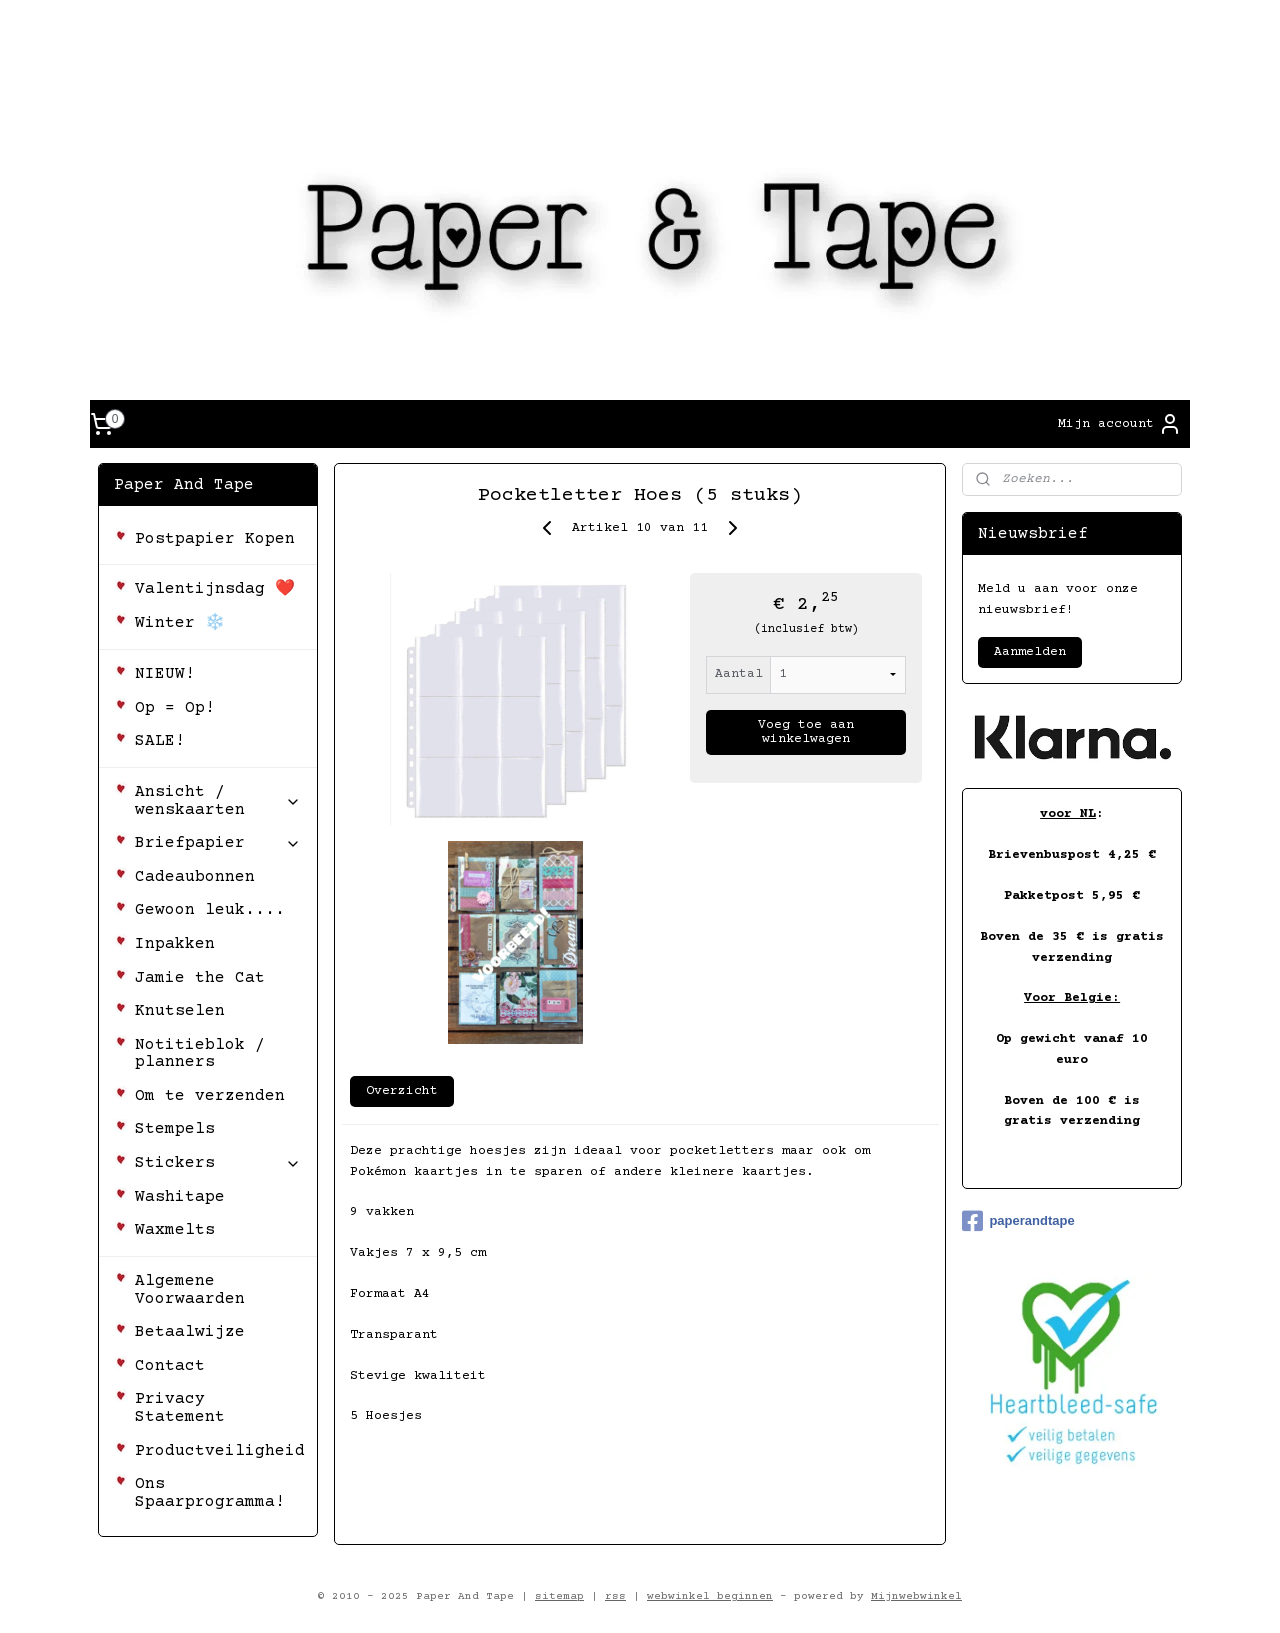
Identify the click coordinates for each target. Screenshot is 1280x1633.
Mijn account (1120, 424)
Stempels (175, 1129)
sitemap (559, 1596)
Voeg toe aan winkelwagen (806, 732)
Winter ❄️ (180, 623)
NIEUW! (165, 674)
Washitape (180, 1197)
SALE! (160, 741)
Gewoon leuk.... (210, 910)
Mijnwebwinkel (916, 1596)
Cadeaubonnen (195, 877)
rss (615, 1596)
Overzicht (402, 1091)
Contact (170, 1366)
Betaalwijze (190, 1332)
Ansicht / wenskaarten (217, 801)
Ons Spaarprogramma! (210, 1493)
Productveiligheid (220, 1451)
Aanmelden (1030, 652)
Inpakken (175, 944)
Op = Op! (175, 708)
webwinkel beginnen (710, 1596)
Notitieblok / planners (200, 1054)
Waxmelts (175, 1230)
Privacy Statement (180, 1408)
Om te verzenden (210, 1096)
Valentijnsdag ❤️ (215, 589)
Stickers (217, 1163)
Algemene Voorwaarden (190, 1290)
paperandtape (1018, 1221)
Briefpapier (217, 843)
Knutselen (180, 1011)
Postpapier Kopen (215, 539)
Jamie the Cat (200, 978)
